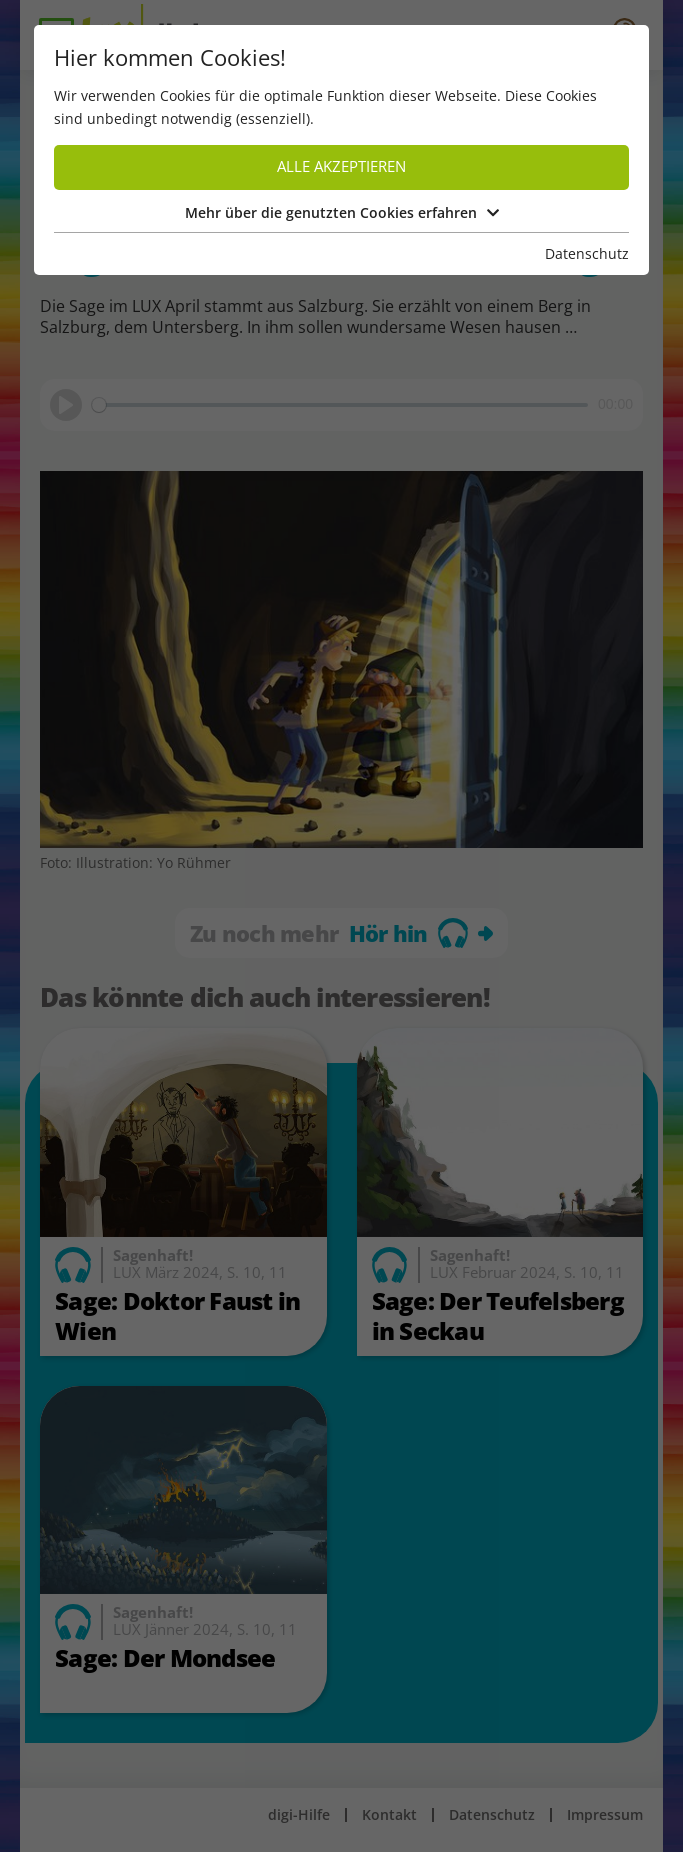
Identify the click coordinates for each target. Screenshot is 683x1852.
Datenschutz (587, 253)
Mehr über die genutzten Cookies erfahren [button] (342, 212)
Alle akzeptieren (341, 166)
